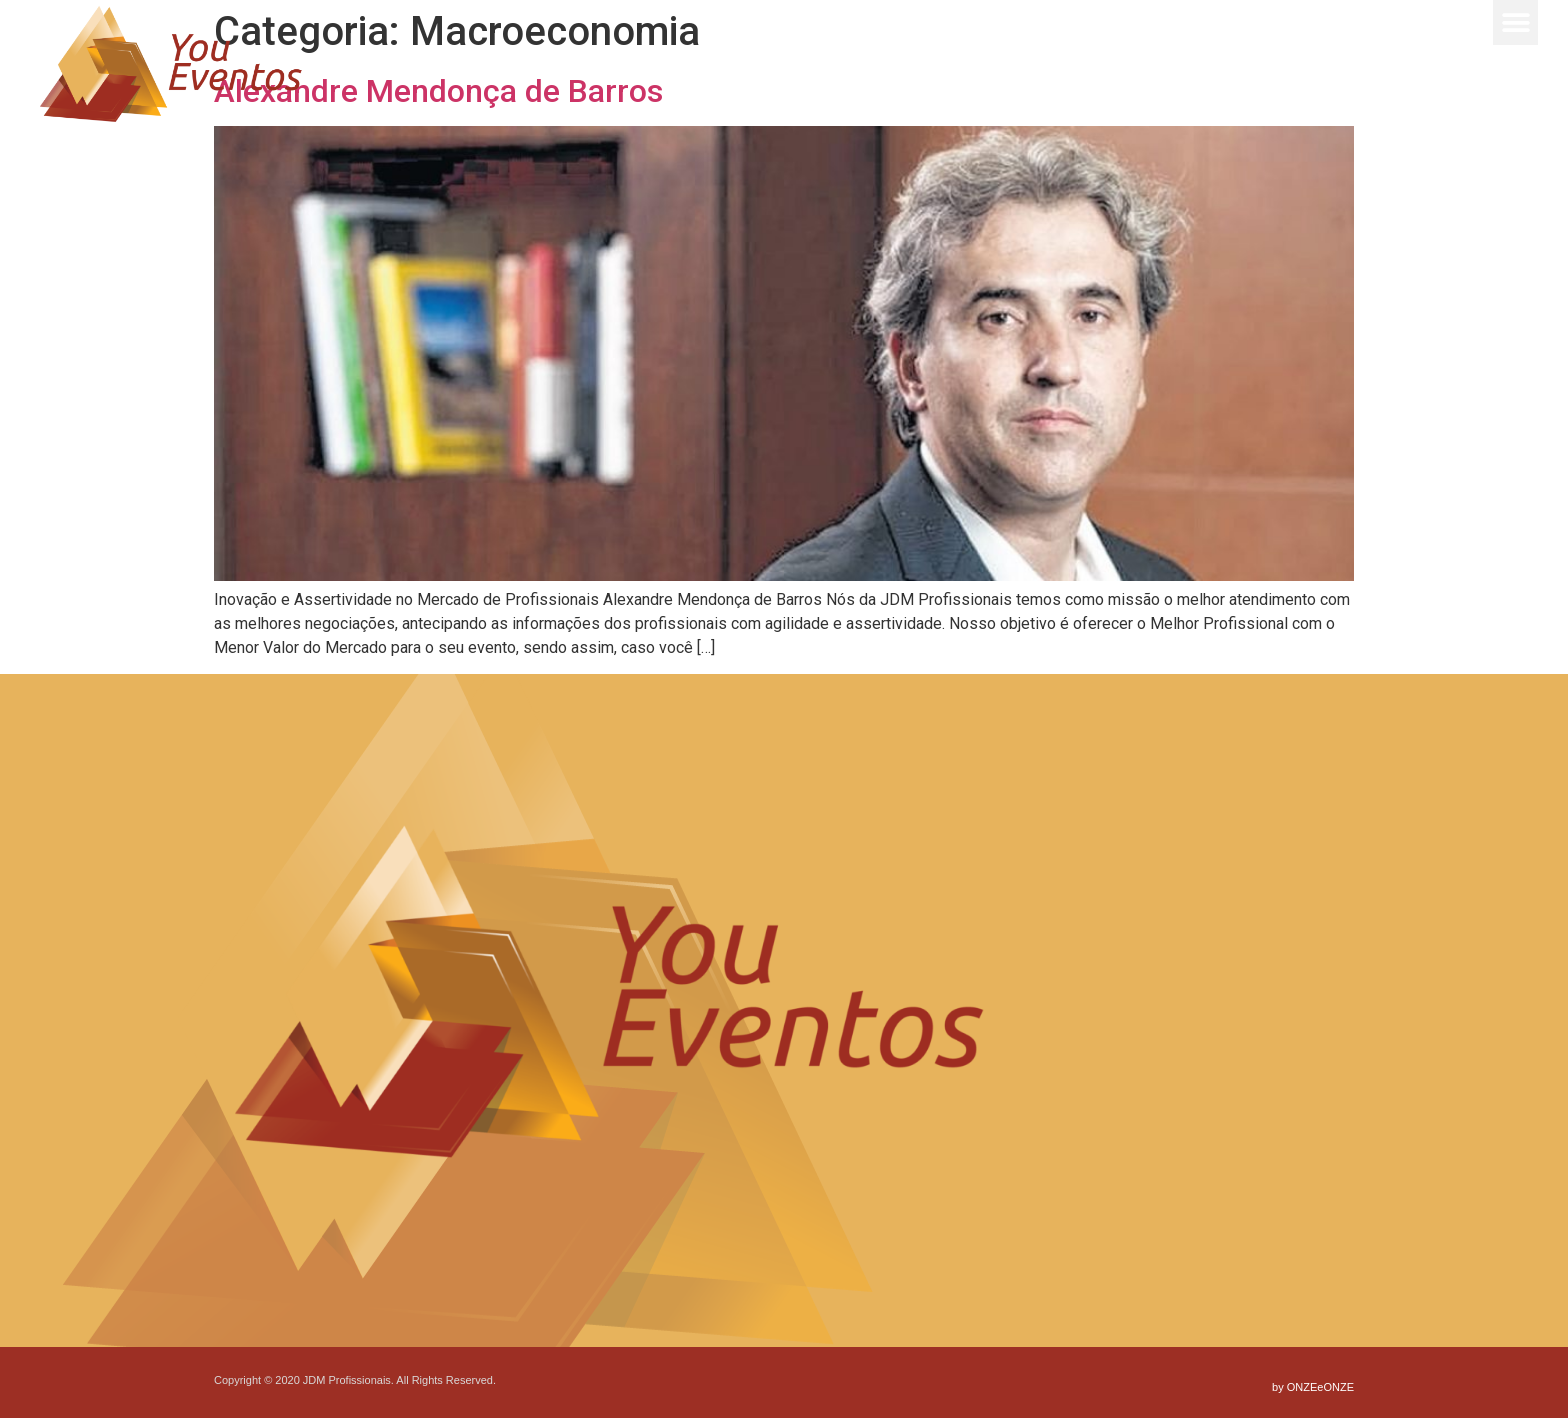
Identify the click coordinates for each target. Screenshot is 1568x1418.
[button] (1515, 22)
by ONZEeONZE (1313, 1387)
